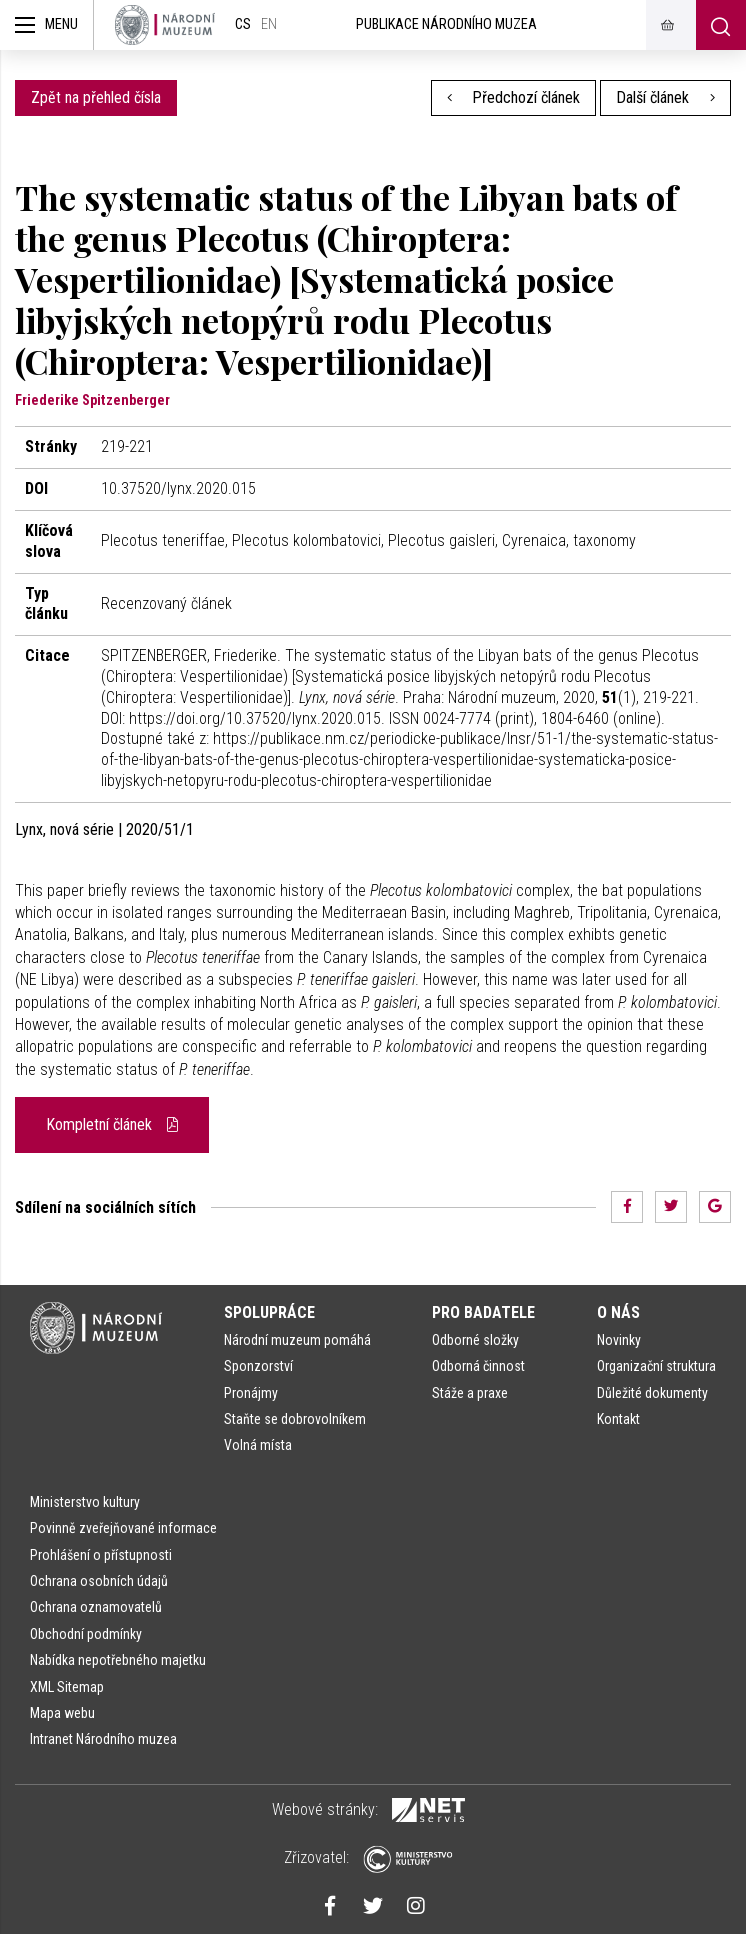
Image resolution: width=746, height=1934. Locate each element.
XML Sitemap (67, 1687)
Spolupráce (269, 1312)
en (269, 24)
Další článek (665, 97)
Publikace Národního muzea (446, 24)
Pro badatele (483, 1312)
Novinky (619, 1340)
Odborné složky (475, 1340)
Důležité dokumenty (652, 1393)
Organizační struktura (656, 1366)
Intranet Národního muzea (103, 1739)
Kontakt (618, 1419)
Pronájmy (251, 1393)
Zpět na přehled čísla (96, 97)
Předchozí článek (514, 97)
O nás (618, 1312)
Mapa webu (62, 1713)
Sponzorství (258, 1366)
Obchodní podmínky (86, 1634)
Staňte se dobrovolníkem (295, 1419)
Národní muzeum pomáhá (297, 1340)
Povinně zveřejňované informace (123, 1528)
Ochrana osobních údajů (99, 1581)
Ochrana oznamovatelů (96, 1607)
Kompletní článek (112, 1124)
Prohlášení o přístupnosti (101, 1555)
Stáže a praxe (470, 1393)
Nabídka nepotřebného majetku (118, 1660)
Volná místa (258, 1445)
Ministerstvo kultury (85, 1502)
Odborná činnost (478, 1366)
